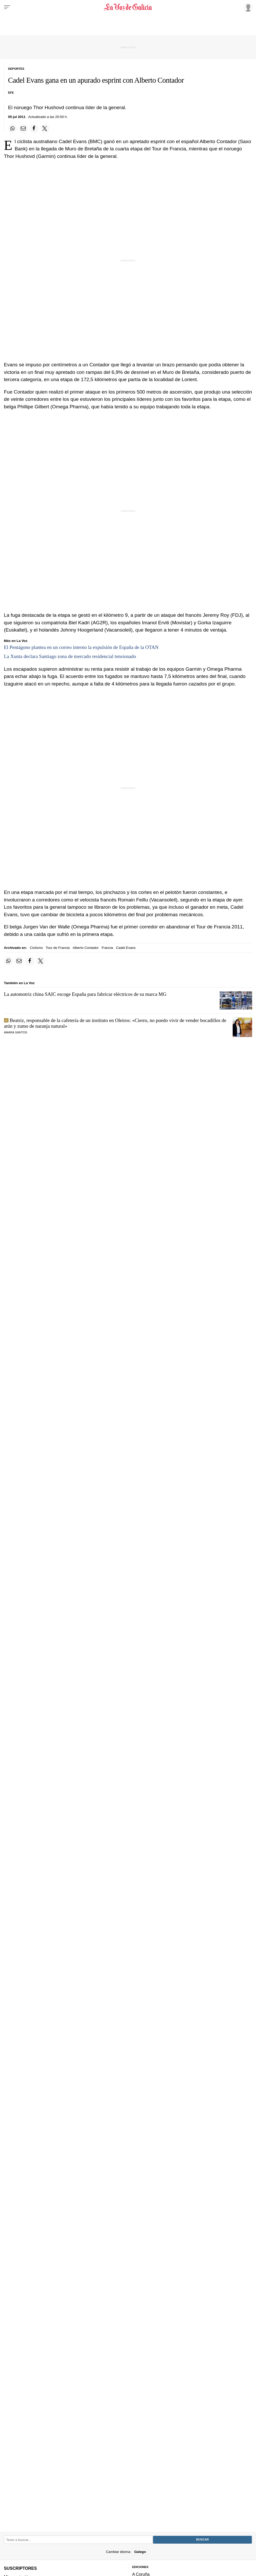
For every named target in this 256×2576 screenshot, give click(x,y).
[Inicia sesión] (247, 7)
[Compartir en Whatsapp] (12, 128)
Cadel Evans (125, 948)
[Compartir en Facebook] (34, 128)
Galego (140, 2552)
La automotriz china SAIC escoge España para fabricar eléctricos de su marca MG (85, 994)
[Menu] (7, 7)
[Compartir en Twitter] (44, 128)
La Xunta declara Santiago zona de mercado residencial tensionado (70, 656)
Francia (107, 948)
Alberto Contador (86, 948)
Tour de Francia (58, 948)
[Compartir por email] (23, 128)
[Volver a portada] (128, 7)
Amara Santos (15, 1032)
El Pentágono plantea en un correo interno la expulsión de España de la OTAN (81, 647)
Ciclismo (36, 948)
